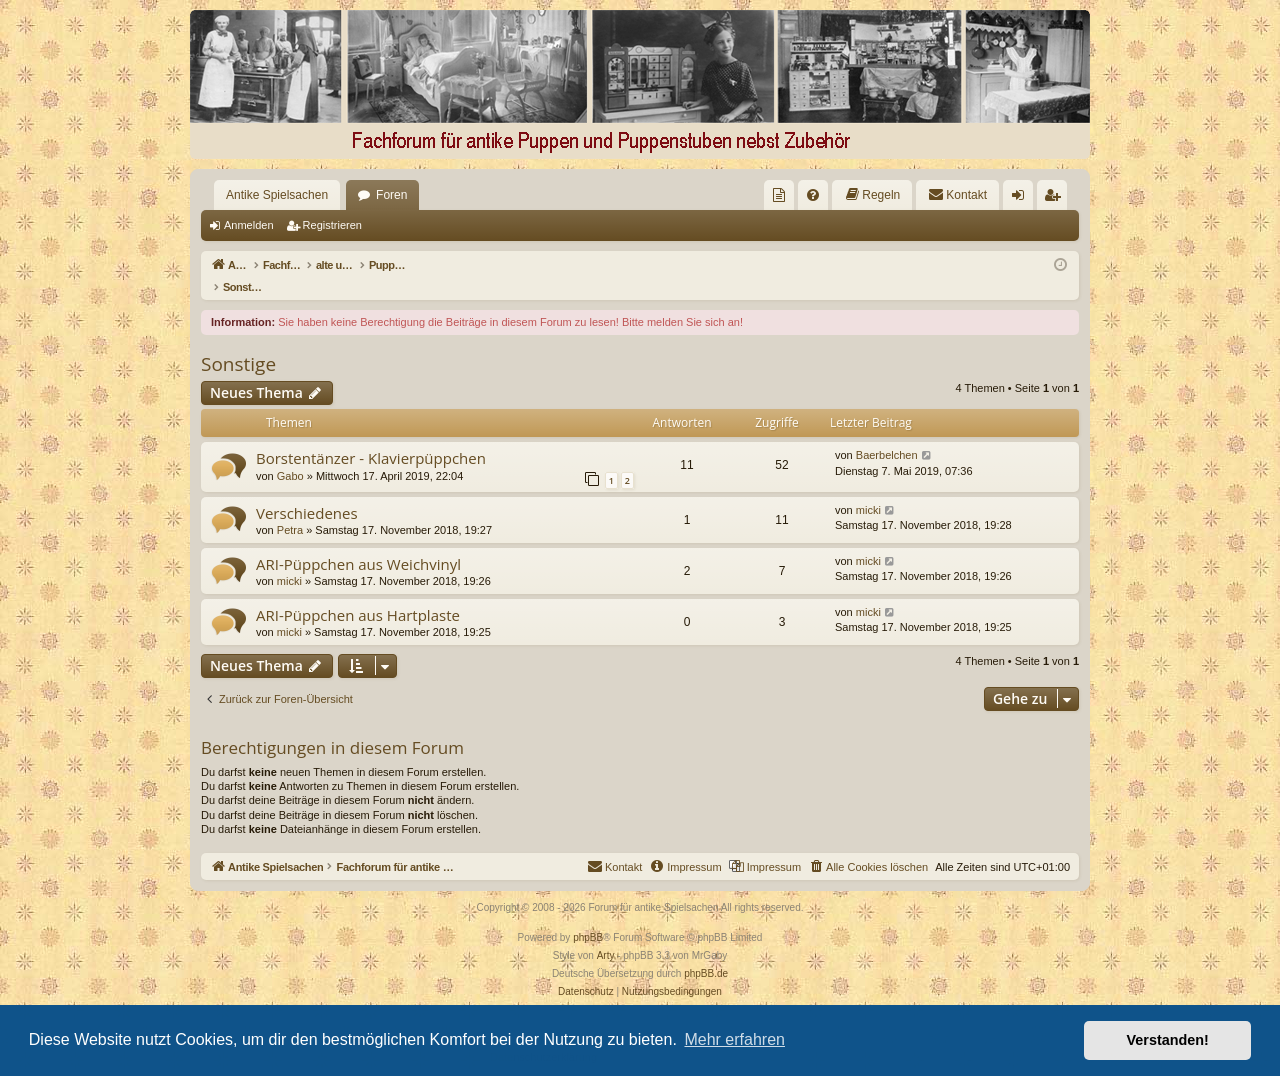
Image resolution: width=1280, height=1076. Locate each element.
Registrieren (332, 225)
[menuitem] (779, 195)
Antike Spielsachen (277, 195)
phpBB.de (706, 952)
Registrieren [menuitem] (1056, 199)
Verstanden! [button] (1168, 1040)
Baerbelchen (887, 434)
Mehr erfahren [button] (734, 1039)
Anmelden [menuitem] (1022, 199)
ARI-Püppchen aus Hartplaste (358, 594)
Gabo (290, 455)
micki (868, 489)
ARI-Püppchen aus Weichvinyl (358, 543)
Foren (391, 195)
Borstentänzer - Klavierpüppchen (371, 437)
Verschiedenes (307, 492)
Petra (290, 509)
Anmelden (249, 225)
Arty (606, 934)
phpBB (588, 916)
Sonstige (238, 343)
